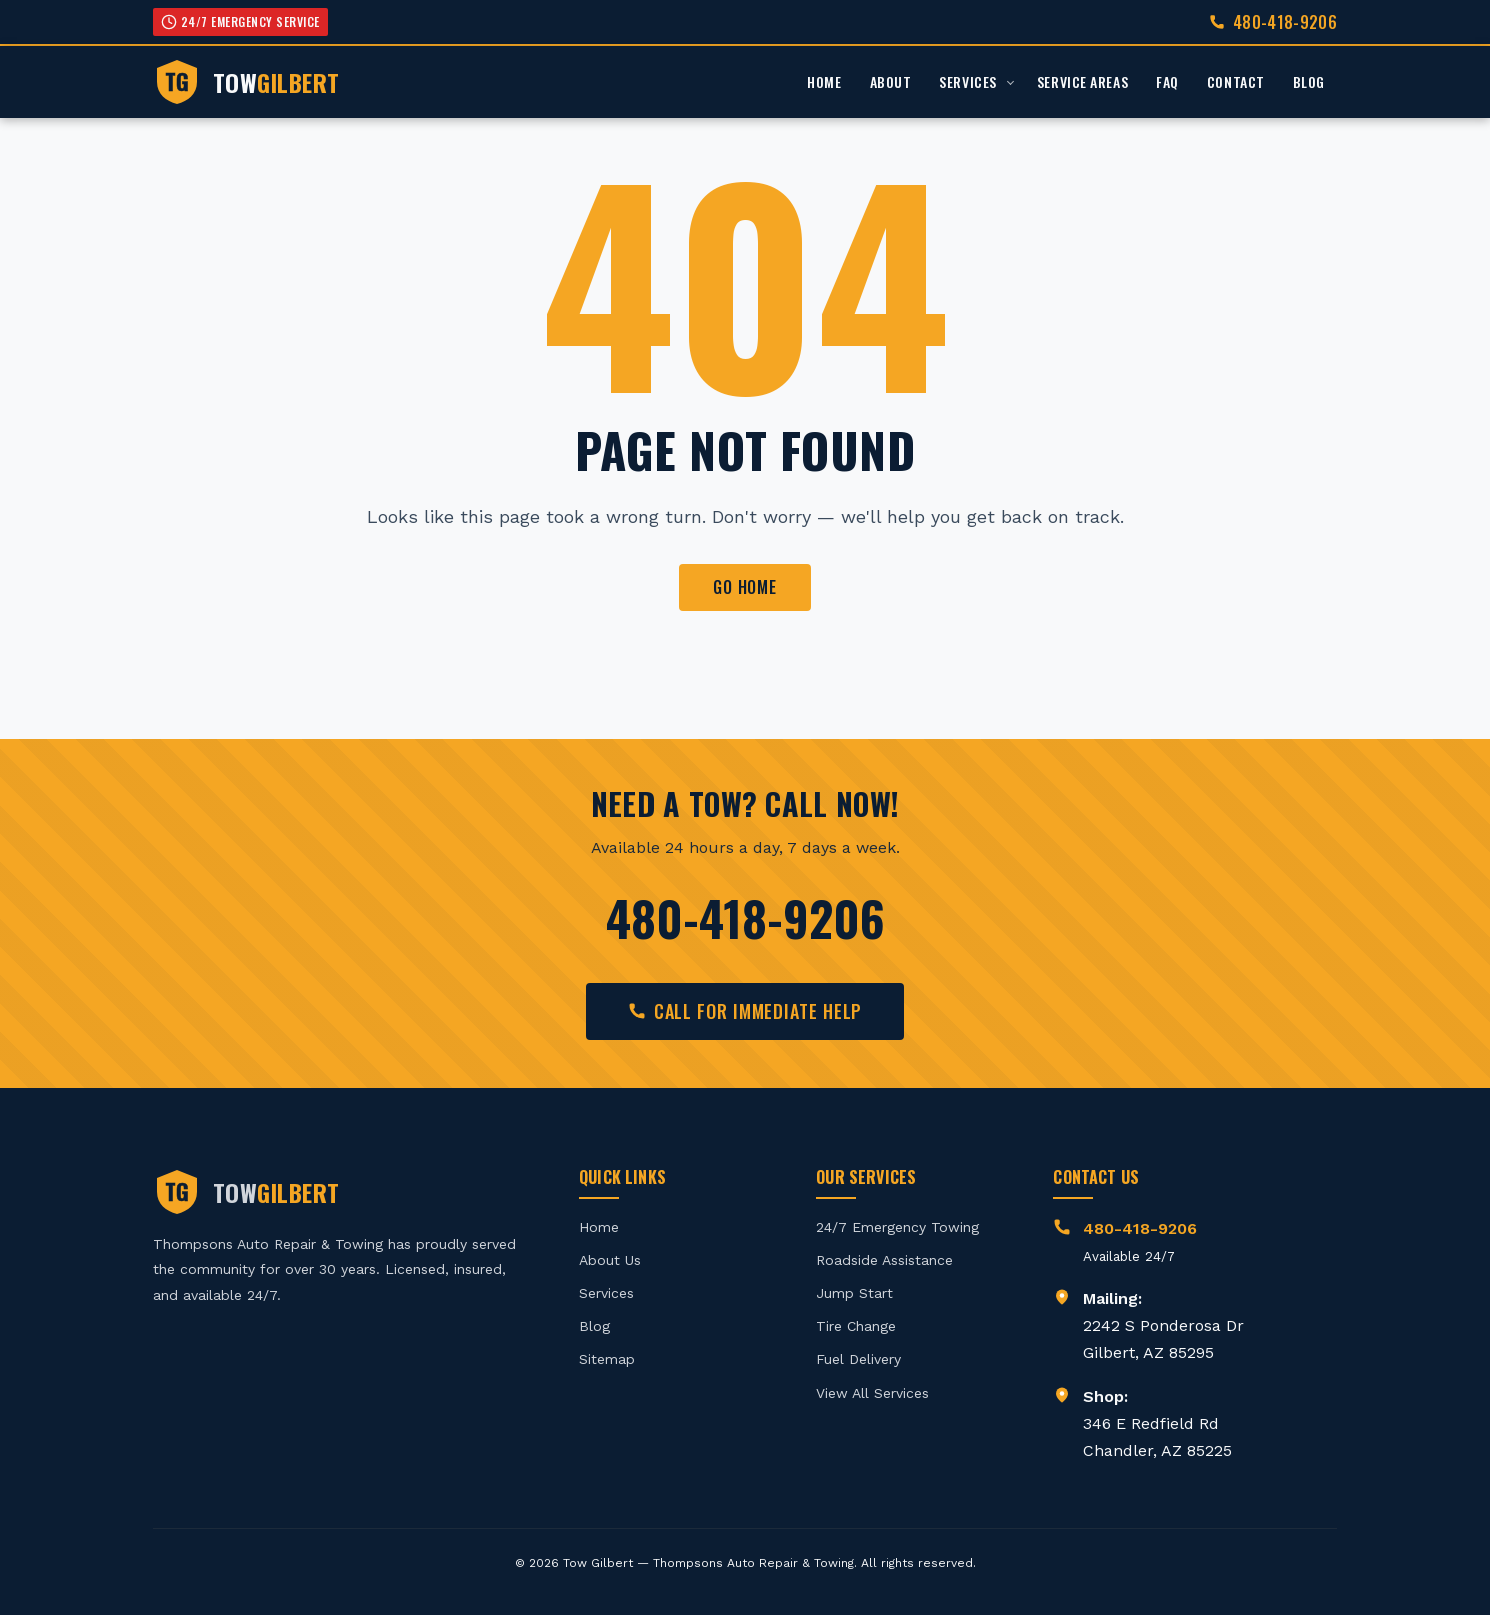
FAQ (1167, 81)
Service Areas (1082, 81)
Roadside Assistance (884, 1260)
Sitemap (607, 1359)
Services (967, 81)
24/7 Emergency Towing (897, 1227)
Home (824, 81)
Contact (1236, 81)
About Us (610, 1260)
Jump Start (854, 1293)
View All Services (872, 1393)
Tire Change (856, 1326)
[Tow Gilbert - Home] (246, 82)
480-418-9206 (1285, 22)
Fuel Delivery (858, 1359)
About (891, 81)
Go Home (745, 587)
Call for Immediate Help (745, 1011)
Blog (1309, 81)
